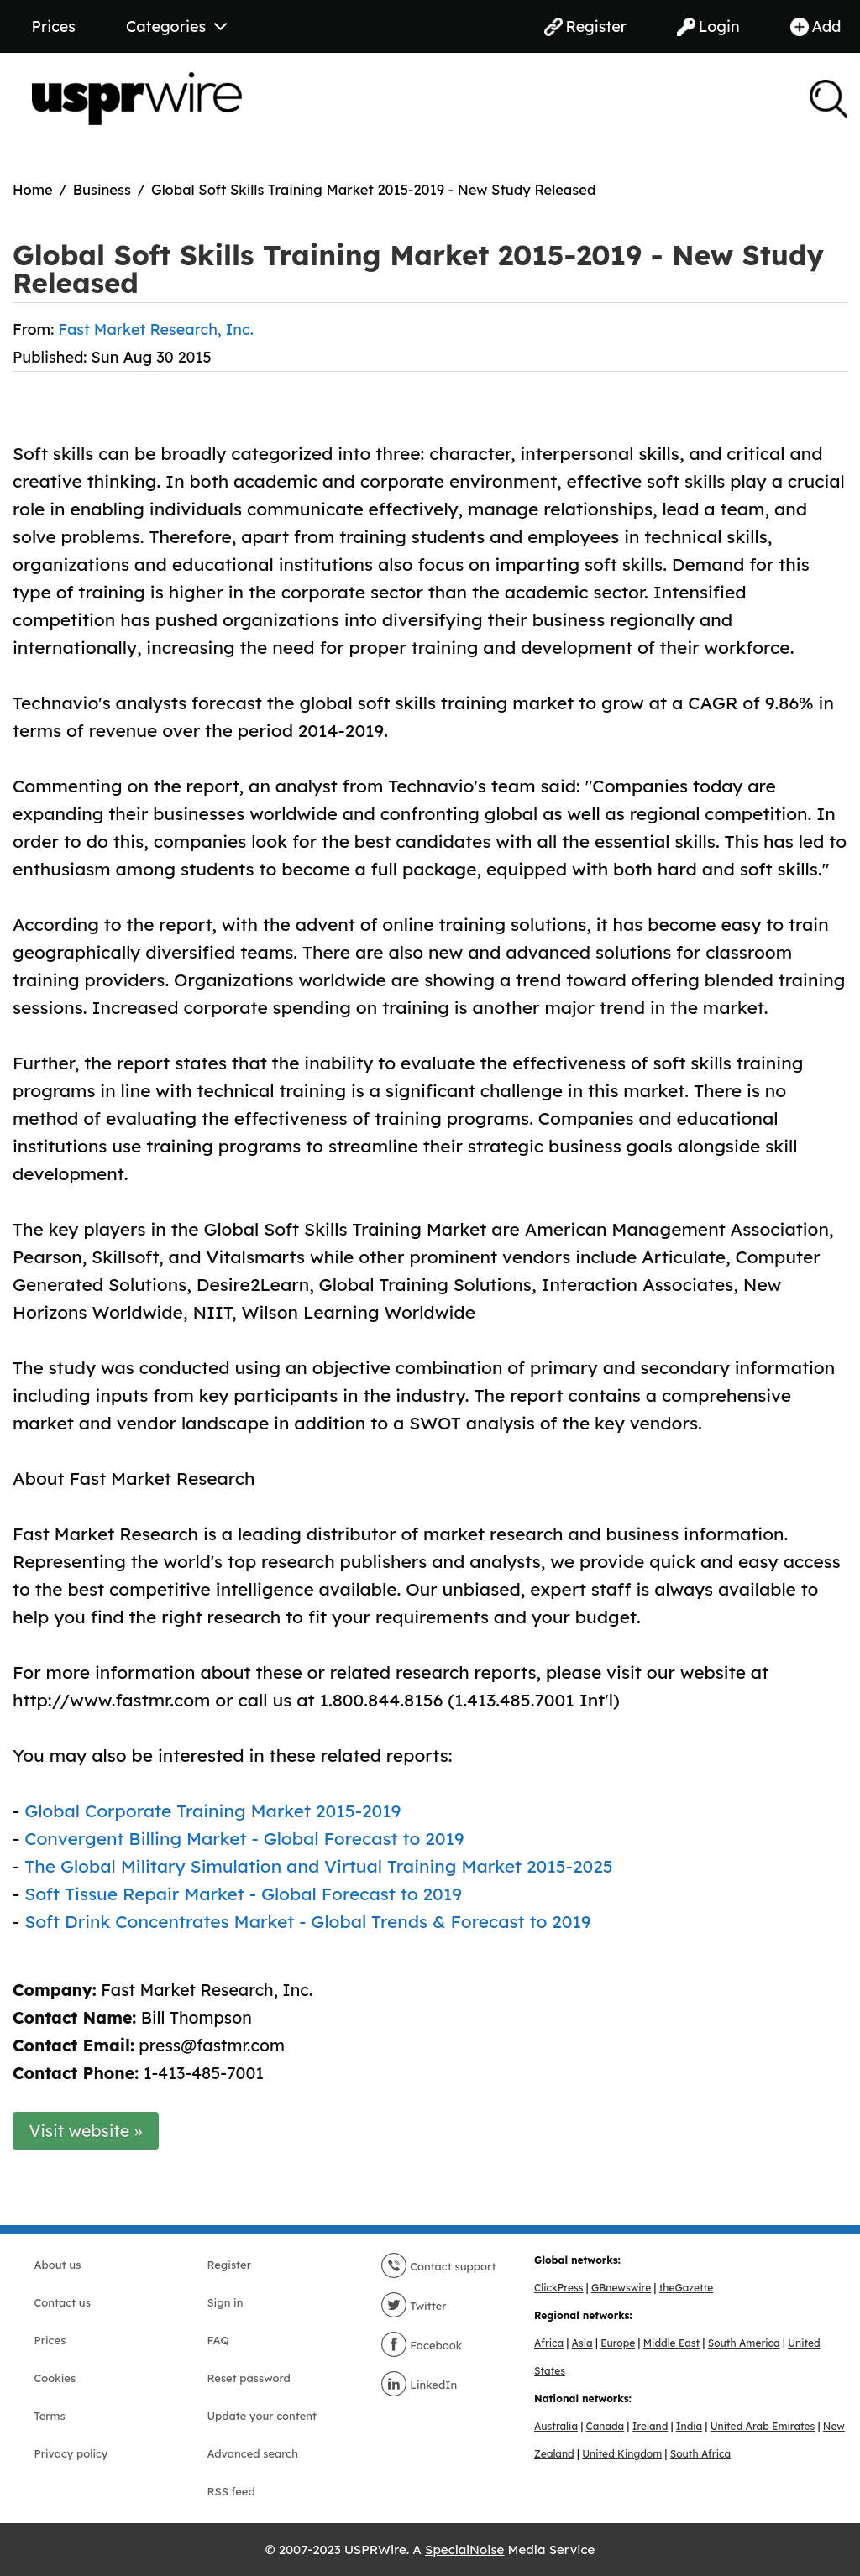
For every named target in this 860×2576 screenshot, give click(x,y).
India (689, 2426)
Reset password (249, 2378)
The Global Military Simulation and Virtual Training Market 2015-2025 (318, 1866)
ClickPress (558, 2287)
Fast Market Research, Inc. (155, 329)
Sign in (225, 2302)
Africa (549, 2343)
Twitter (413, 2305)
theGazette (686, 2287)
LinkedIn (419, 2384)
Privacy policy (71, 2453)
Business (102, 189)
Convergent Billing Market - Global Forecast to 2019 (244, 1838)
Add (816, 26)
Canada (605, 2426)
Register (585, 26)
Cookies (55, 2378)
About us (57, 2264)
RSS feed (231, 2491)
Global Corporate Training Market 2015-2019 (212, 1810)
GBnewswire (621, 2287)
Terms (50, 2415)
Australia (556, 2426)
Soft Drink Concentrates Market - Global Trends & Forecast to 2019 (307, 1921)
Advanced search (252, 2453)
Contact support (438, 2266)
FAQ (218, 2340)
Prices (54, 26)
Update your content (262, 2415)
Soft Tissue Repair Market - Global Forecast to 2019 (243, 1894)
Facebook (421, 2345)
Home (33, 189)
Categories (176, 26)
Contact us (62, 2302)
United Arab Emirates (763, 2426)
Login (708, 26)
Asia (582, 2343)
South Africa (700, 2454)
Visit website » (86, 2130)
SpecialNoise (464, 2550)
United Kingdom (622, 2454)
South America (744, 2343)
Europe (617, 2343)
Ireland (650, 2426)
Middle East (671, 2343)
